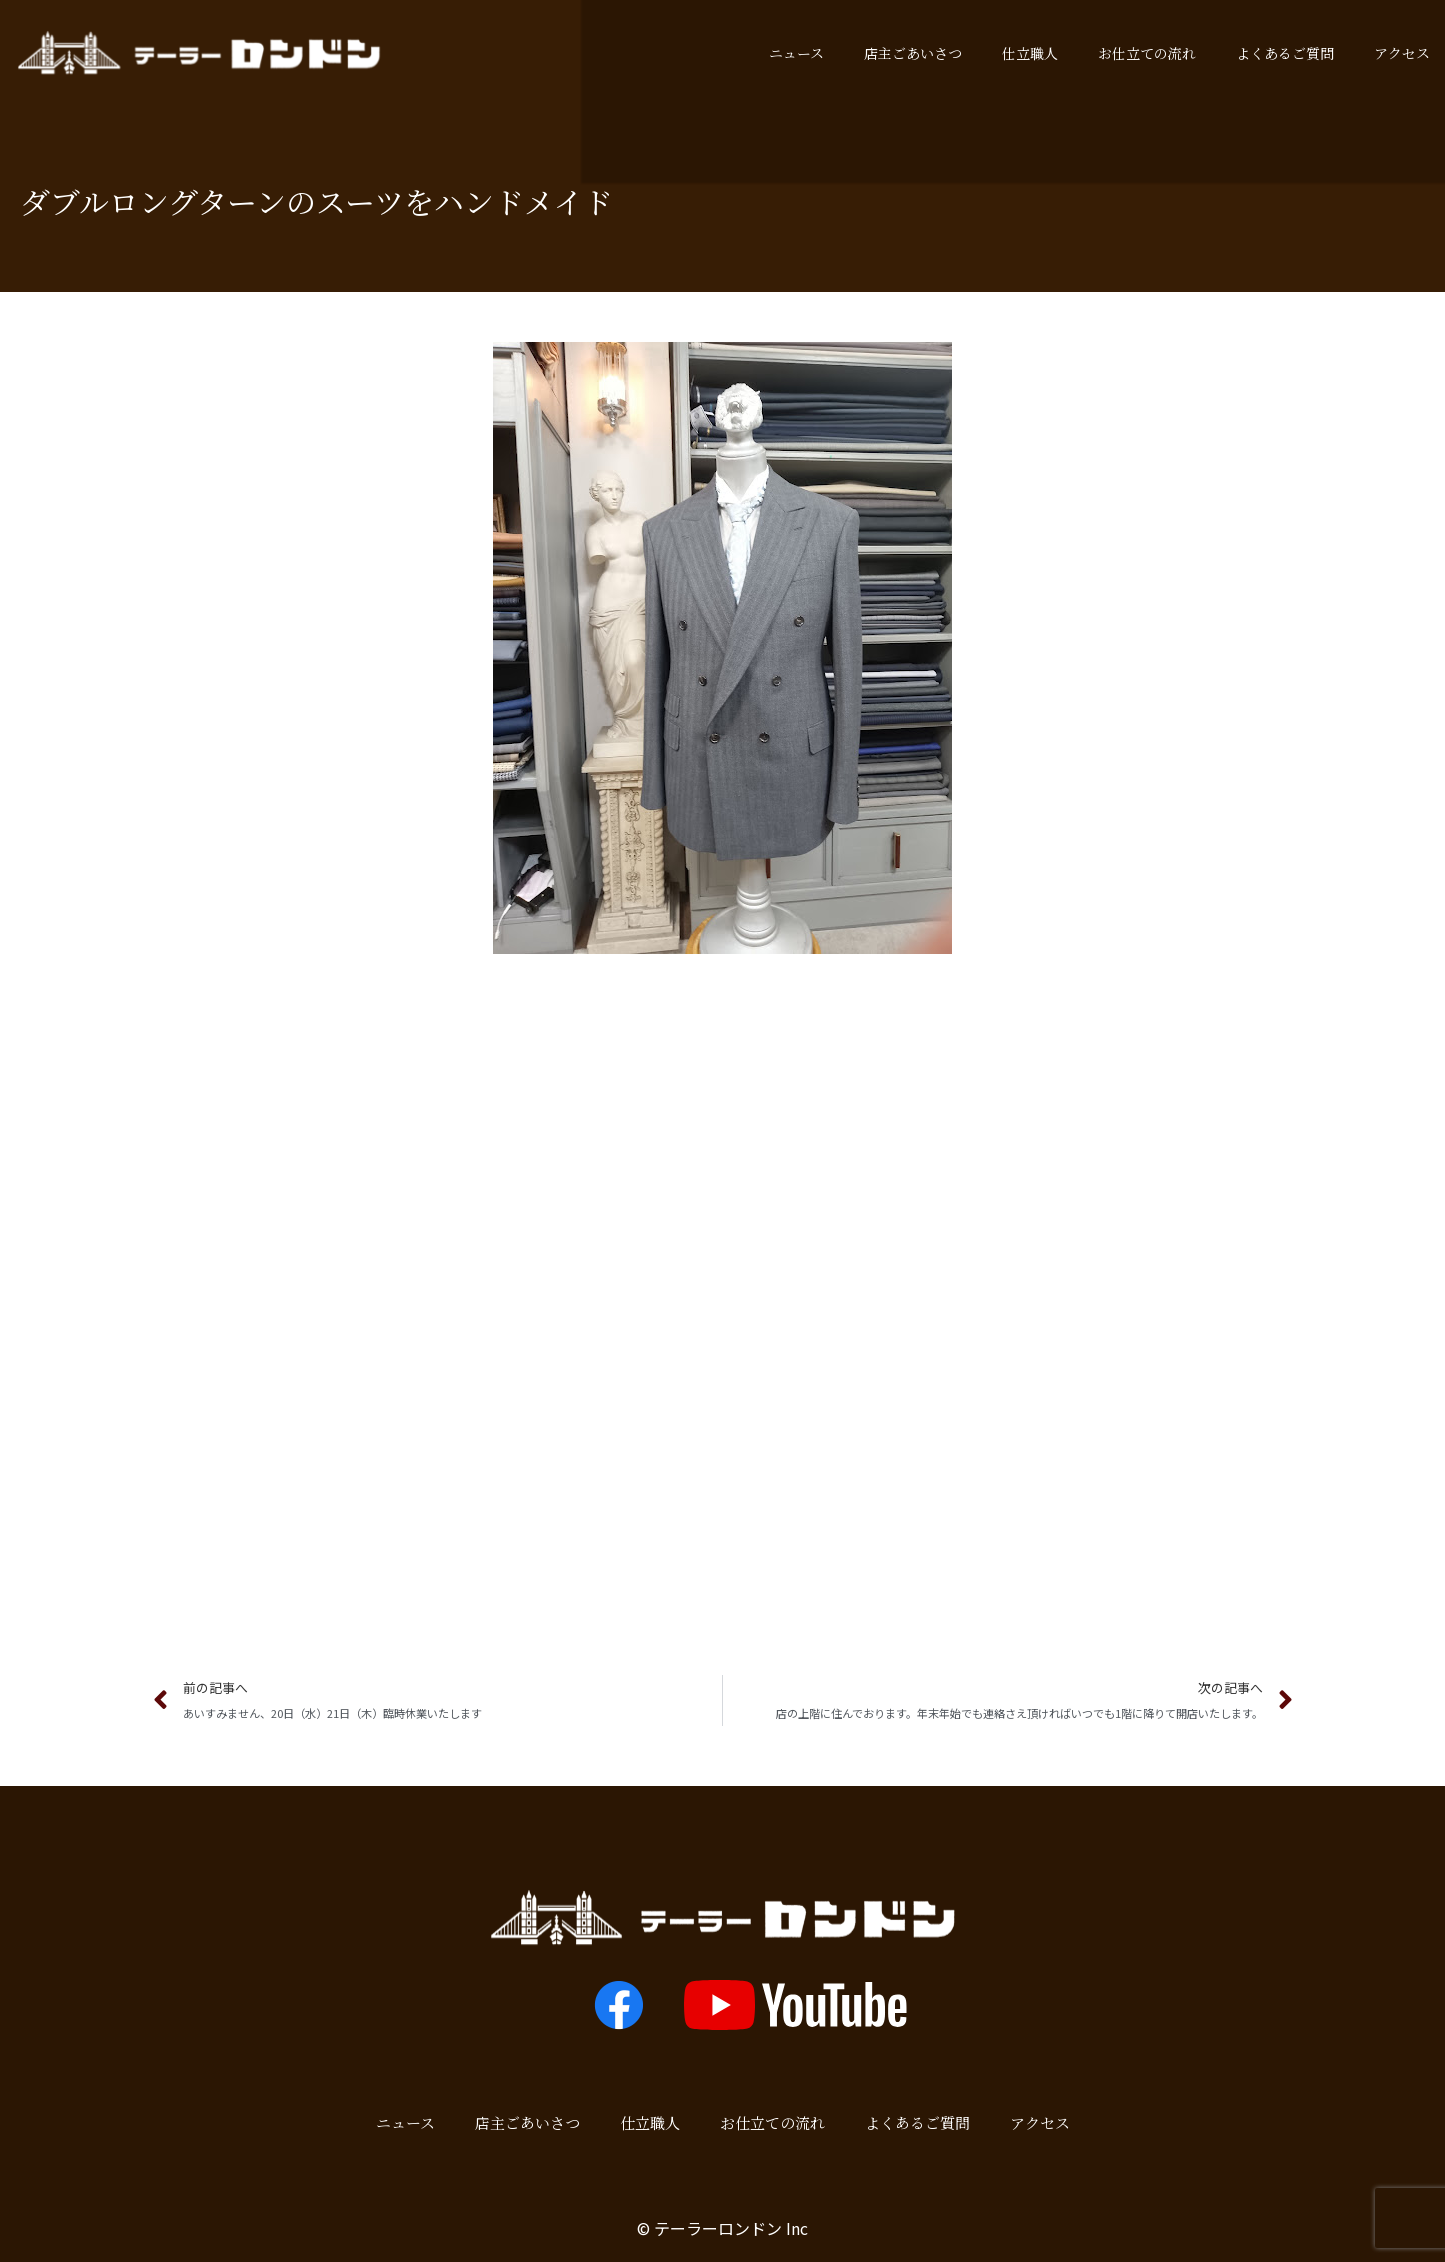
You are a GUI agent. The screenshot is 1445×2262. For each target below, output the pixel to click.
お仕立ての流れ (1147, 53)
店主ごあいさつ (913, 53)
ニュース (796, 53)
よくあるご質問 (1285, 53)
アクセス (1040, 2122)
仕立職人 (1030, 53)
